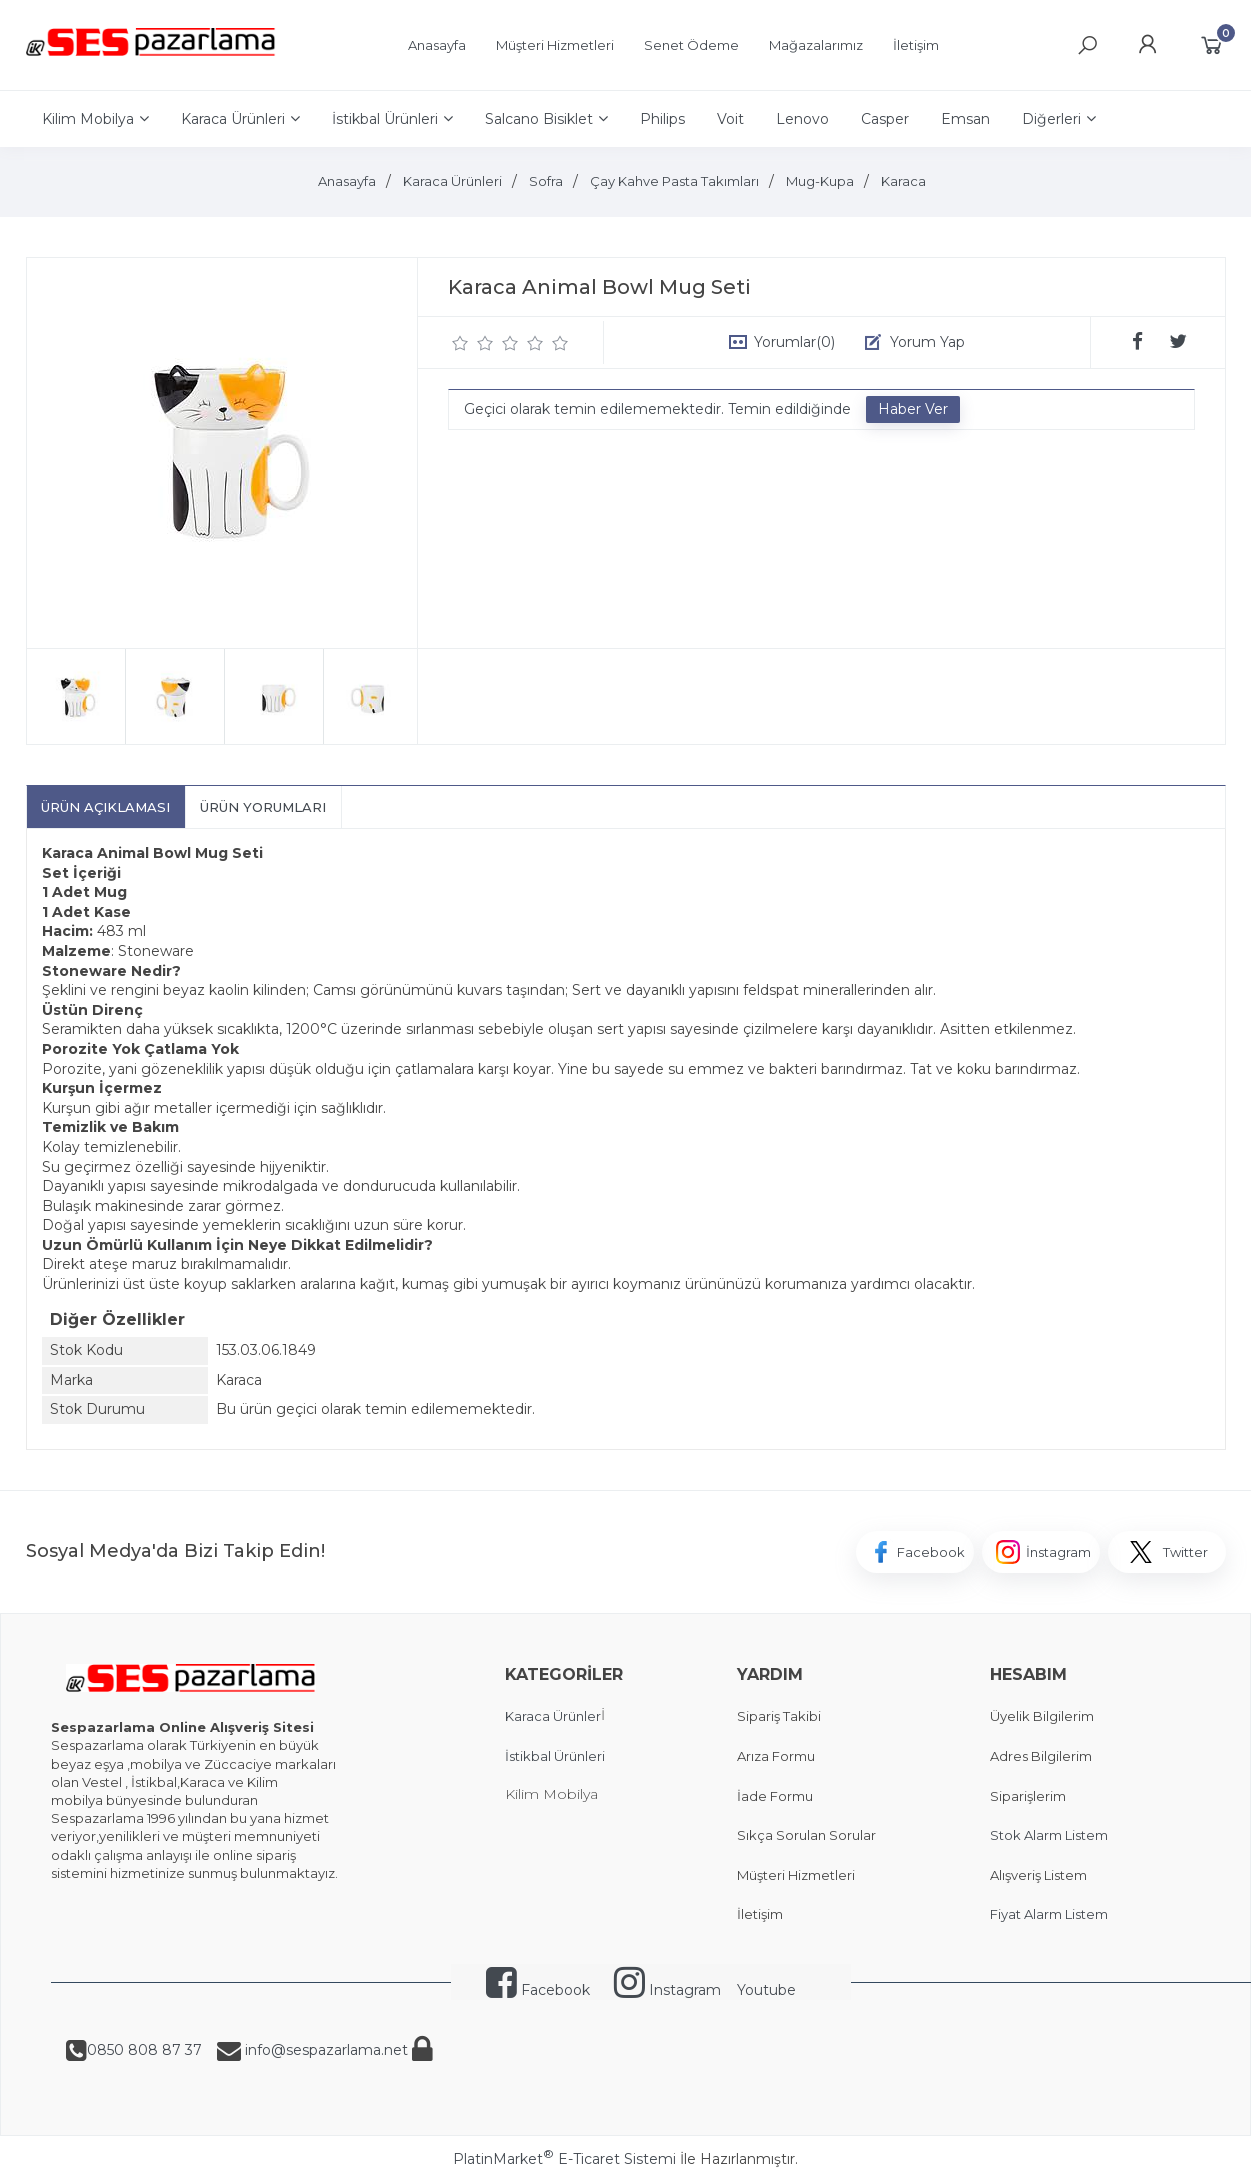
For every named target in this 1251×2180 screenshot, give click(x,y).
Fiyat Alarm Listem (1049, 1914)
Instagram (667, 1990)
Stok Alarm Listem (1049, 1835)
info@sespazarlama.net (324, 2050)
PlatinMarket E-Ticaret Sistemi (564, 2159)
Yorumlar (794, 342)
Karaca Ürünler (553, 1716)
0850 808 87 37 (144, 2050)
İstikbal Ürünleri (555, 1756)
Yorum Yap (927, 342)
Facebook (538, 1990)
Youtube (766, 1990)
